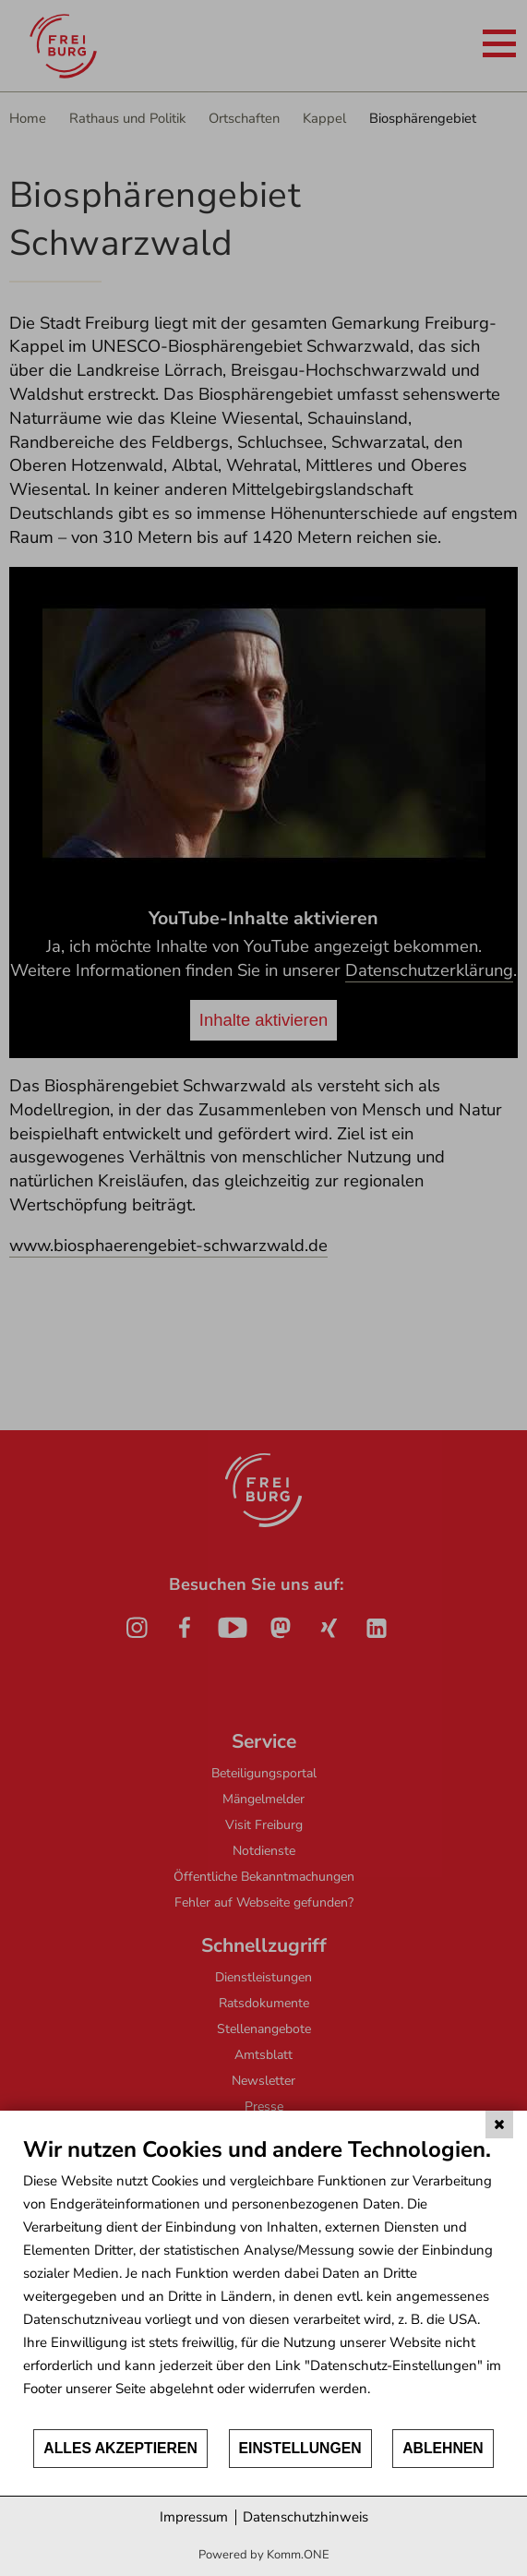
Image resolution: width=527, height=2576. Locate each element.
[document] (263, 2281)
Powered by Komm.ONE (263, 2554)
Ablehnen (443, 2448)
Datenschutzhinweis (305, 2517)
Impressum (194, 2517)
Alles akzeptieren (120, 2448)
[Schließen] (499, 2124)
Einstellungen (300, 2448)
